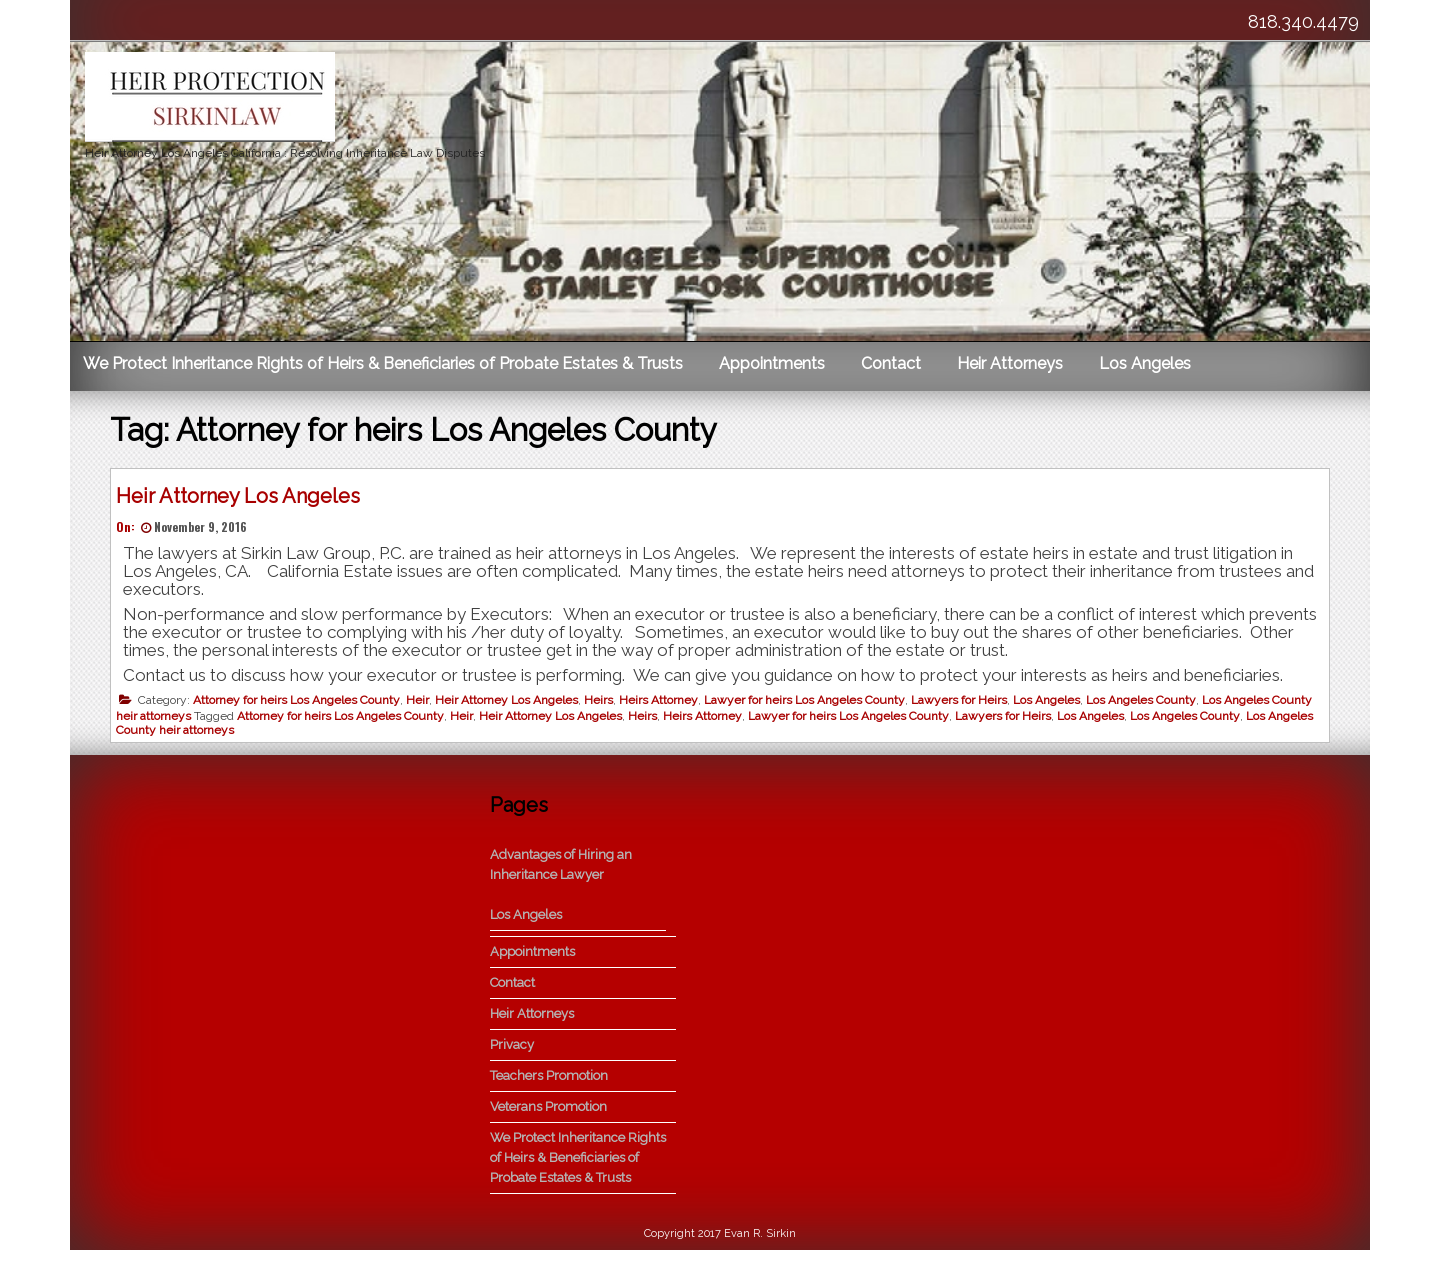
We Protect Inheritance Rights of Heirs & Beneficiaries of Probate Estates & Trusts (383, 363)
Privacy (512, 1067)
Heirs (603, 705)
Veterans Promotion (548, 1129)
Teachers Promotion (549, 1098)
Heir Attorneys (1010, 363)
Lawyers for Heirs (964, 705)
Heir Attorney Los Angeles (243, 501)
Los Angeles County (1146, 705)
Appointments (772, 363)
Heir (422, 705)
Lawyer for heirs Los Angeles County (809, 705)
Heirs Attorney (663, 705)
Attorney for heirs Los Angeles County (301, 705)
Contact (891, 363)
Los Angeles (1145, 363)
